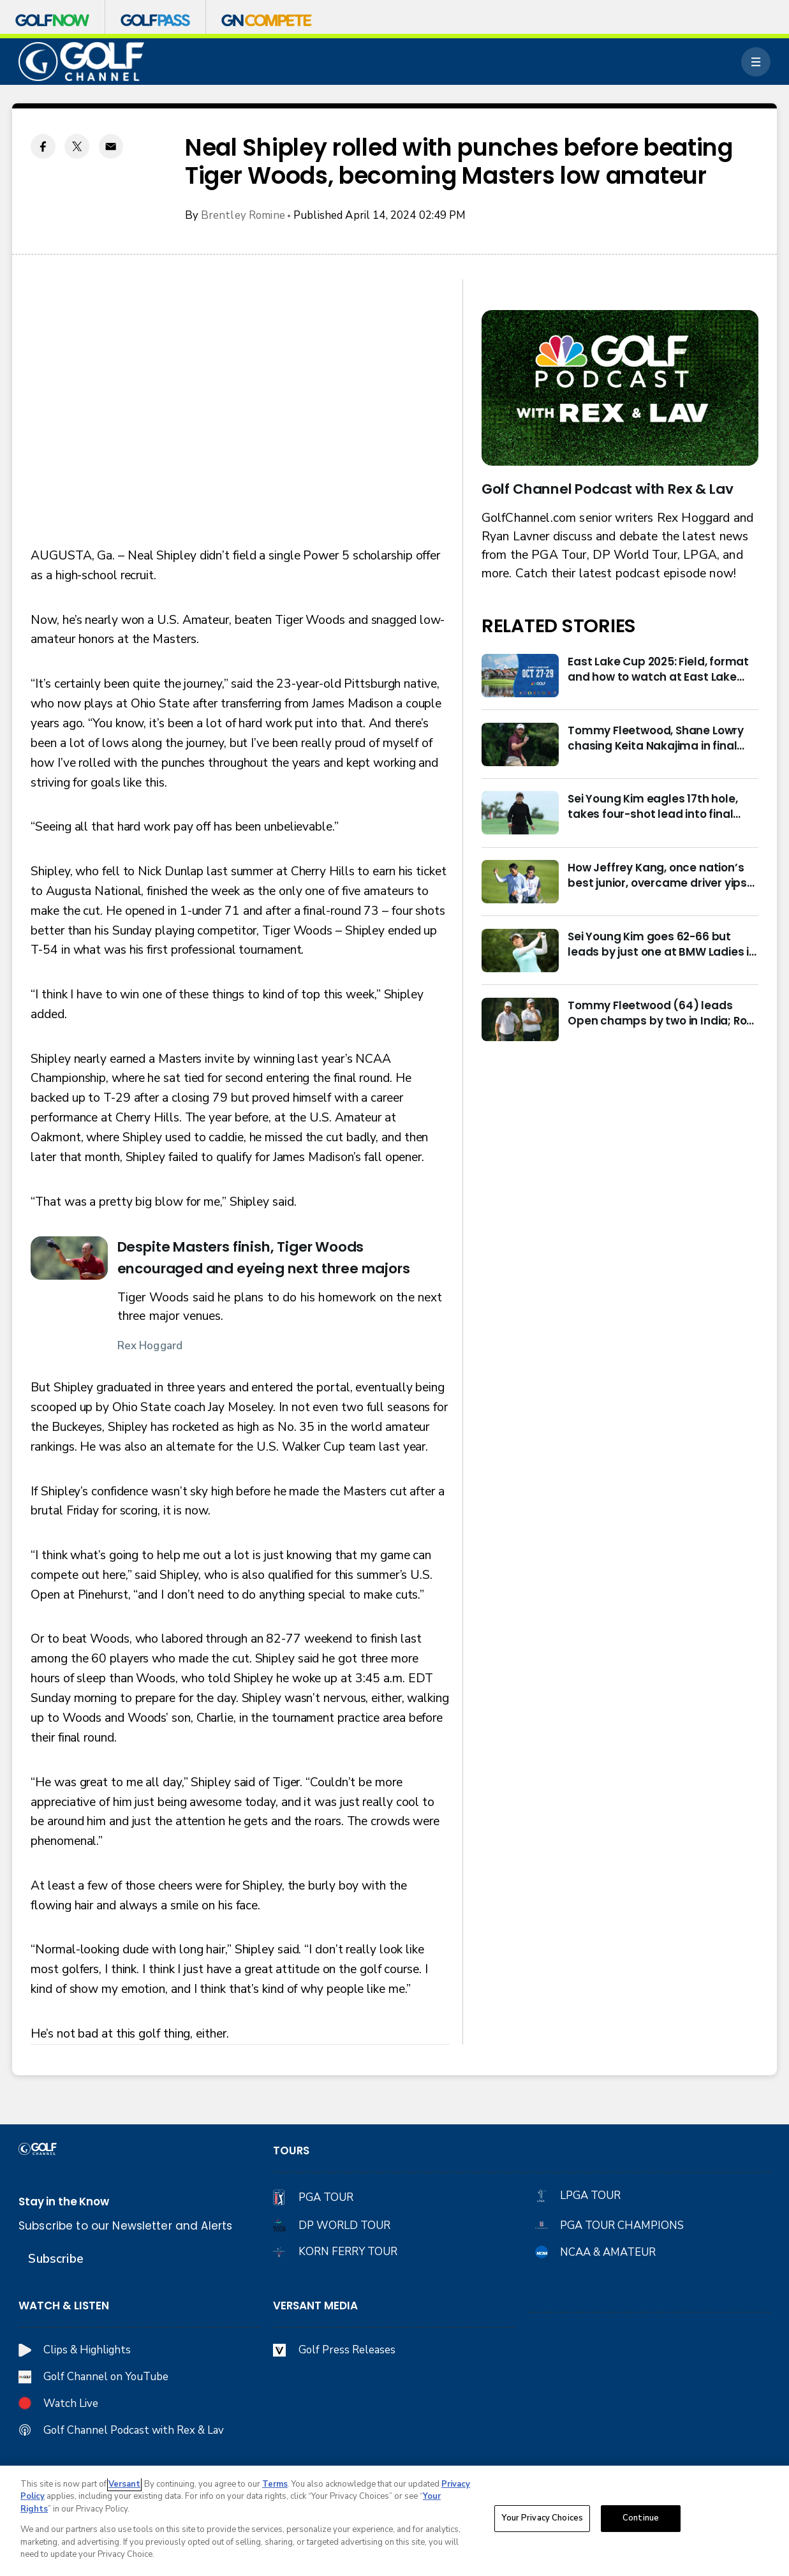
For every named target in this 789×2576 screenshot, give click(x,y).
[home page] (81, 62)
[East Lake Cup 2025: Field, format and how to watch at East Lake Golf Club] (520, 675)
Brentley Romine (243, 215)
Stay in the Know (63, 2201)
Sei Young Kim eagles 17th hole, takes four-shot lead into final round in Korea (652, 806)
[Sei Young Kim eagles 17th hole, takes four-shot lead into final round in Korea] (520, 812)
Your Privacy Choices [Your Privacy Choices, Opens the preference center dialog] (542, 2518)
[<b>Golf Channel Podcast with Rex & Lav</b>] (620, 388)
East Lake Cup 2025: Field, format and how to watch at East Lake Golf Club (658, 669)
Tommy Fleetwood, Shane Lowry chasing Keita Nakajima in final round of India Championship (656, 738)
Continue (641, 2518)
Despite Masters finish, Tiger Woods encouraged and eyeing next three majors (263, 1257)
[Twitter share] (76, 146)
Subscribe (55, 2258)
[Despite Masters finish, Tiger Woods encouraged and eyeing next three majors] (69, 1258)
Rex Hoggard (150, 1345)
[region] (394, 2521)
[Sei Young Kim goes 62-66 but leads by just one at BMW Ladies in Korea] (520, 950)
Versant (124, 2484)
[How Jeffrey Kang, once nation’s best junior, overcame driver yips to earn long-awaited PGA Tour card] (520, 881)
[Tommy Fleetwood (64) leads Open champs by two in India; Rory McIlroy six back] (520, 1019)
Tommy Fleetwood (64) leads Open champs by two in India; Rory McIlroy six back (662, 1013)
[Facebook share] (43, 146)
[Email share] (111, 146)
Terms (275, 2484)
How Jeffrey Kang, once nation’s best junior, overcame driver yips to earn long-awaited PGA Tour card (657, 875)
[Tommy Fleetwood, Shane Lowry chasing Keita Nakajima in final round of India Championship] (520, 744)
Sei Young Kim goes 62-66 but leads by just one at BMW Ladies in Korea (662, 944)
